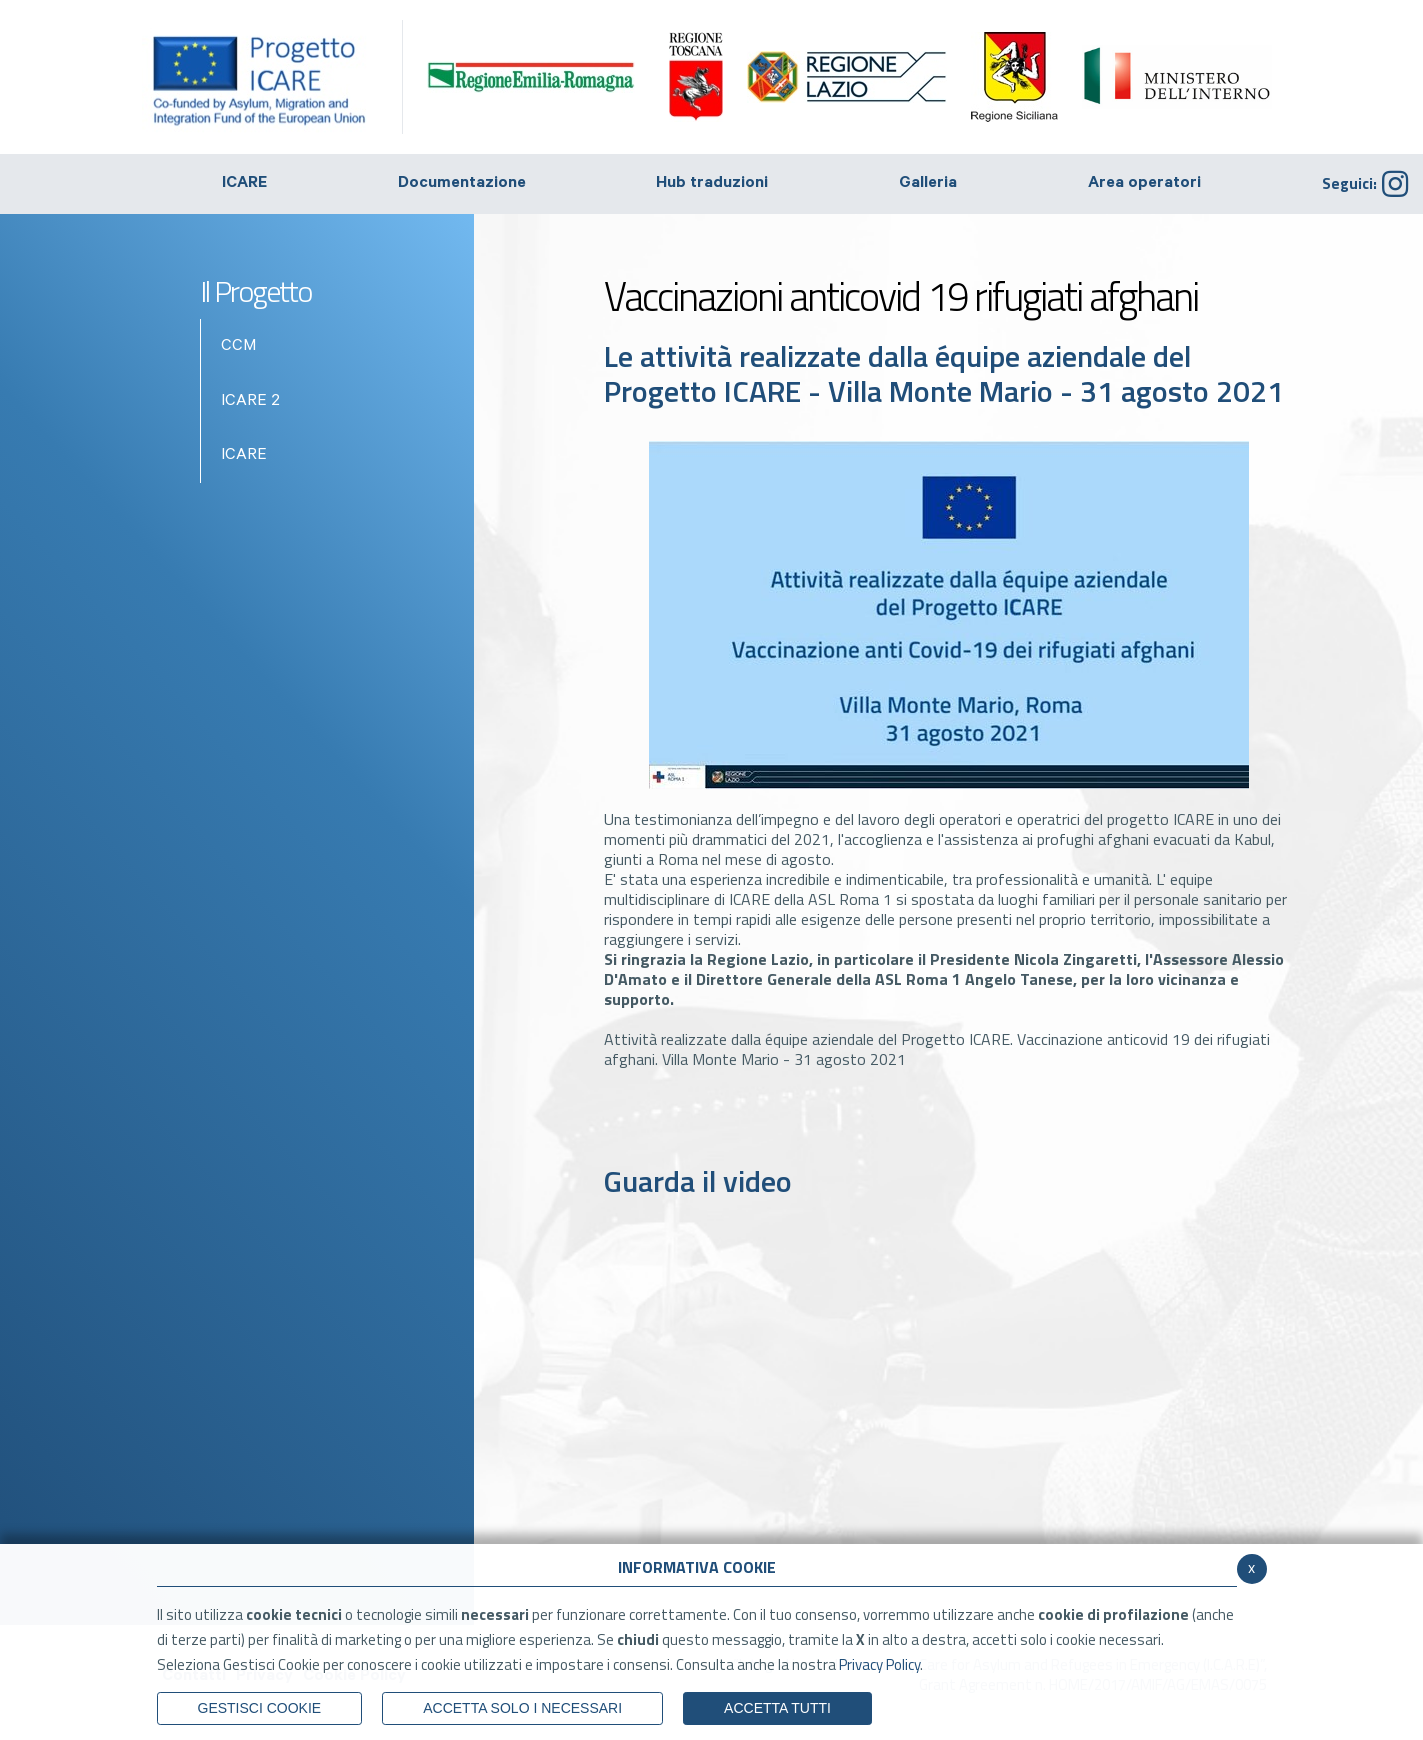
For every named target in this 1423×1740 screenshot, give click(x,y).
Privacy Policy (879, 1664)
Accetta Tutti (777, 1708)
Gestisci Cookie (260, 1708)
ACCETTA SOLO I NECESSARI (522, 1708)
